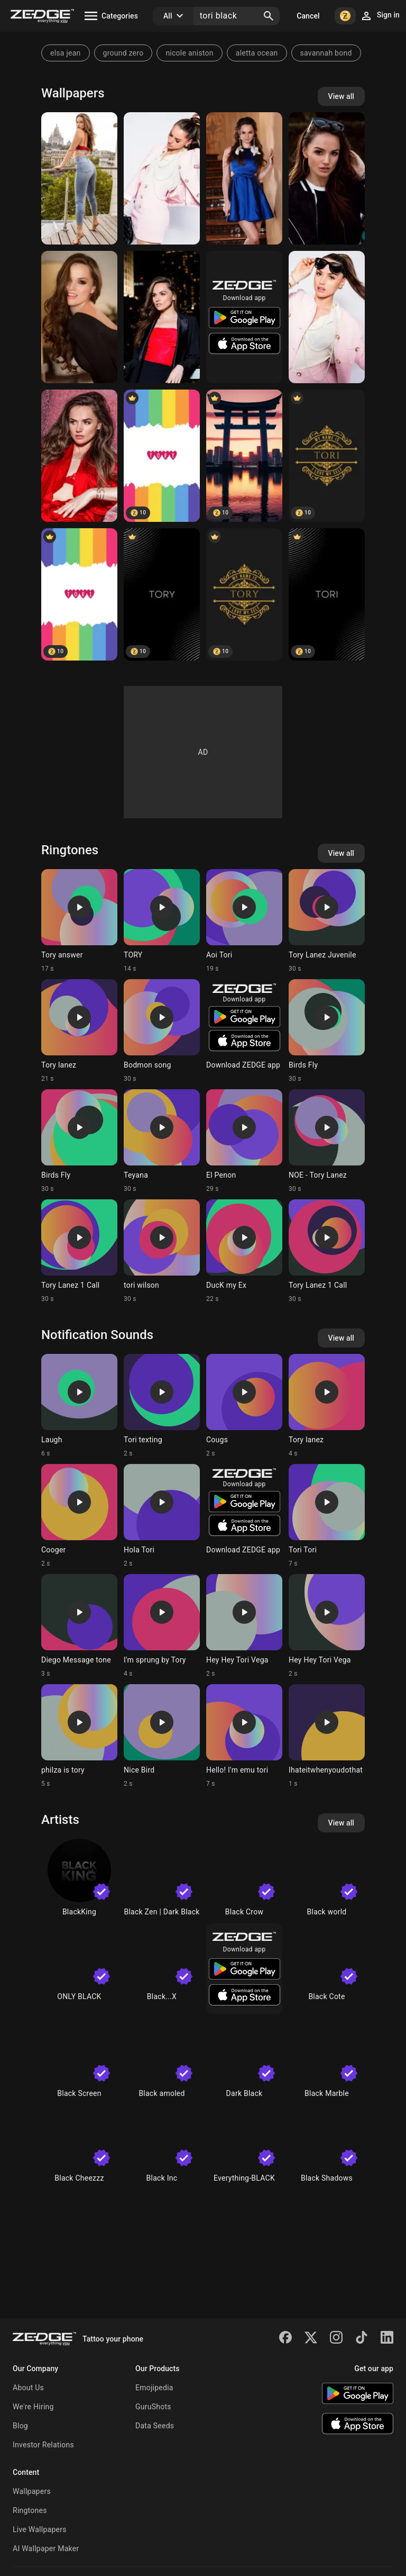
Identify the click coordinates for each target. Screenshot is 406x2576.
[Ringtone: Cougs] (244, 1406)
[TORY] (244, 594)
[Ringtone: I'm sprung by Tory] (162, 1626)
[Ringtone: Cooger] (79, 1516)
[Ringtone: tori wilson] (162, 1251)
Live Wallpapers (40, 2529)
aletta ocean (257, 53)
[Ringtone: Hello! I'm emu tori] (244, 1736)
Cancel (308, 16)
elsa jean (65, 53)
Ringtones (30, 2510)
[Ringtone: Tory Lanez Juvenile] (327, 921)
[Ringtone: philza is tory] (79, 1736)
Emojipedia (154, 2387)
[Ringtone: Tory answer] (79, 921)
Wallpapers (32, 2491)
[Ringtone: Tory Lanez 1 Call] (79, 1251)
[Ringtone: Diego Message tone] (79, 1626)
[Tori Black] (79, 178)
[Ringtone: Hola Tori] (162, 1516)
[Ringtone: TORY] (162, 921)
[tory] (162, 456)
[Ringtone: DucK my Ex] (244, 1251)
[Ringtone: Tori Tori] (327, 1516)
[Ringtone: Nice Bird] (162, 1736)
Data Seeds (154, 2425)
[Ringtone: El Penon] (244, 1141)
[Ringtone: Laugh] (79, 1406)
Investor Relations (43, 2445)
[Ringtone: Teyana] (162, 1141)
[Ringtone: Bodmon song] (162, 1031)
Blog (20, 2425)
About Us (28, 2387)
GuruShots (153, 2406)
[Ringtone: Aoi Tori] (244, 921)
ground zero (123, 53)
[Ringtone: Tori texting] (162, 1406)
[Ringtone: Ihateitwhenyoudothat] (327, 1736)
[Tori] (327, 456)
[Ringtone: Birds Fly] (327, 1031)
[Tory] (162, 594)
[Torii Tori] (244, 456)
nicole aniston (189, 53)
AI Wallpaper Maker (46, 2548)
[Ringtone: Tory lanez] (79, 1031)
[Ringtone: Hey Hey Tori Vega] (244, 1626)
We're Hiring (33, 2406)
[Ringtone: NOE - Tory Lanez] (327, 1141)
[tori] (79, 594)
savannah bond (326, 53)
